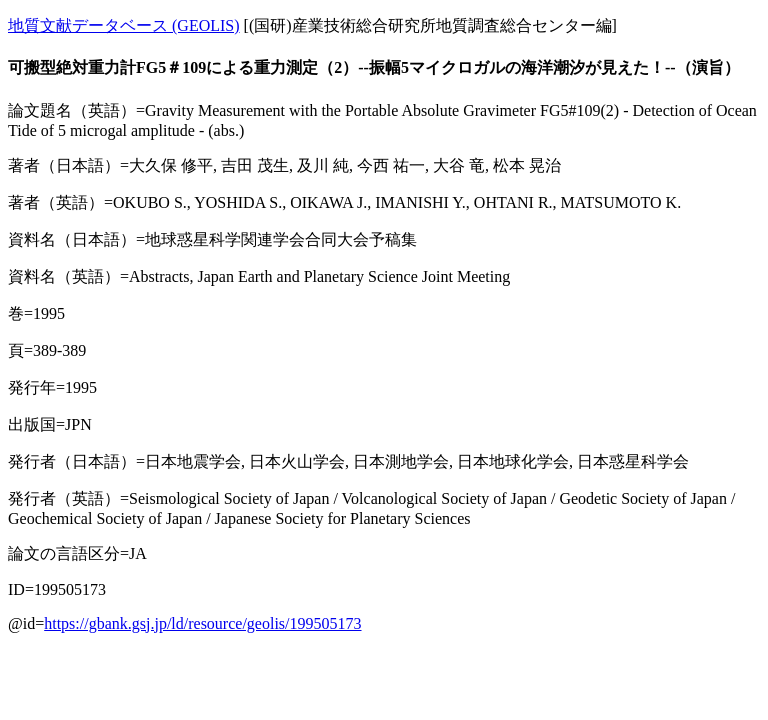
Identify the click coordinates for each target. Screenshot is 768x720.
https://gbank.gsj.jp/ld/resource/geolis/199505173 (202, 623)
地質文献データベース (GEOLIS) (124, 25)
